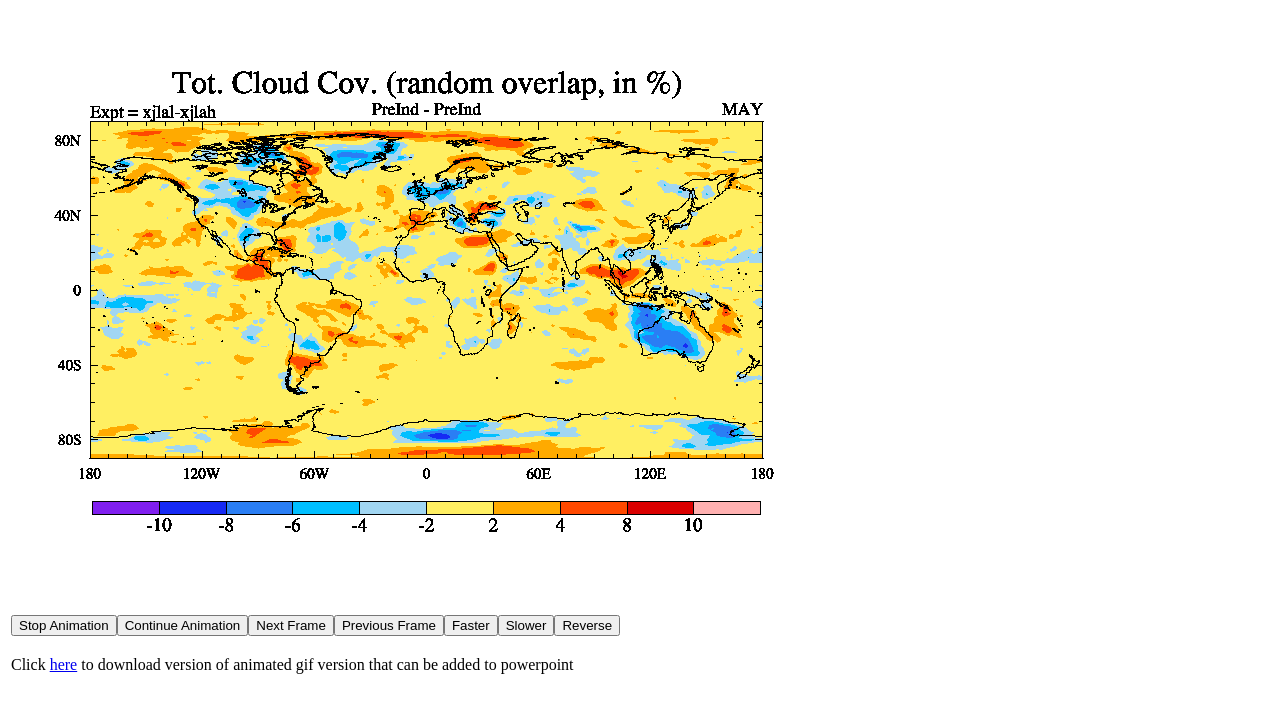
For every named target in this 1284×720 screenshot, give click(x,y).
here (64, 664)
